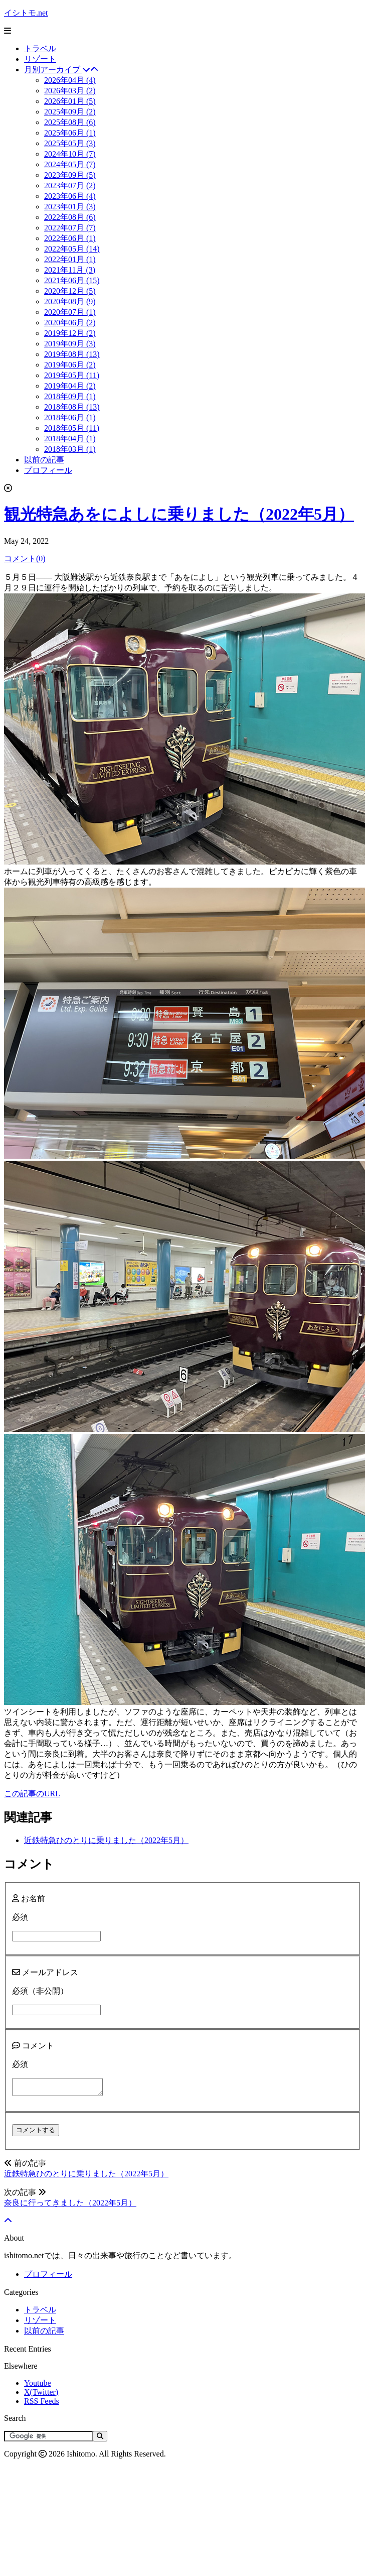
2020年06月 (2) (70, 322)
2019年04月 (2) (70, 386)
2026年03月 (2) (70, 90)
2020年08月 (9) (70, 301)
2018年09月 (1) (70, 396)
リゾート (40, 59)
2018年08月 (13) (72, 407)
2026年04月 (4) (70, 80)
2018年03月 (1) (70, 449)
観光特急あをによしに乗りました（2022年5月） (179, 514)
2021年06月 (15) (72, 280)
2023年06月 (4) (70, 196)
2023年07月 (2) (70, 185)
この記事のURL (32, 1793)
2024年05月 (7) (70, 164)
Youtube (37, 2386)
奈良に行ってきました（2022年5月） (70, 2205)
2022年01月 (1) (70, 259)
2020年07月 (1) (70, 312)
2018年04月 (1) (70, 438)
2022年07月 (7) (70, 227)
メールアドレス (45, 1972)
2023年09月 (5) (70, 175)
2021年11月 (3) (69, 270)
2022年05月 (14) (72, 248)
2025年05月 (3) (70, 143)
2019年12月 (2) (70, 333)
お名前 (28, 1898)
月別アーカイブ (61, 69)
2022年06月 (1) (70, 238)
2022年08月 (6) (70, 217)
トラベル (40, 48)
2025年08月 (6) (70, 122)
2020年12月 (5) (70, 291)
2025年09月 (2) (70, 111)
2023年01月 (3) (70, 206)
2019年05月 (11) (71, 375)
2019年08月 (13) (72, 354)
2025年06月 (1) (70, 133)
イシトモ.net (26, 13)
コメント (33, 2045)
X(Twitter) (41, 2395)
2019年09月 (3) (70, 343)
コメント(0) (25, 558)
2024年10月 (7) (70, 154)
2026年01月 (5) (70, 101)
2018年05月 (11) (71, 428)
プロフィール (48, 470)
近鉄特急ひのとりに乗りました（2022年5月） (106, 1840)
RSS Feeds (41, 2404)
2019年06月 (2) (70, 364)
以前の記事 (44, 459)
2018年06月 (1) (70, 417)
